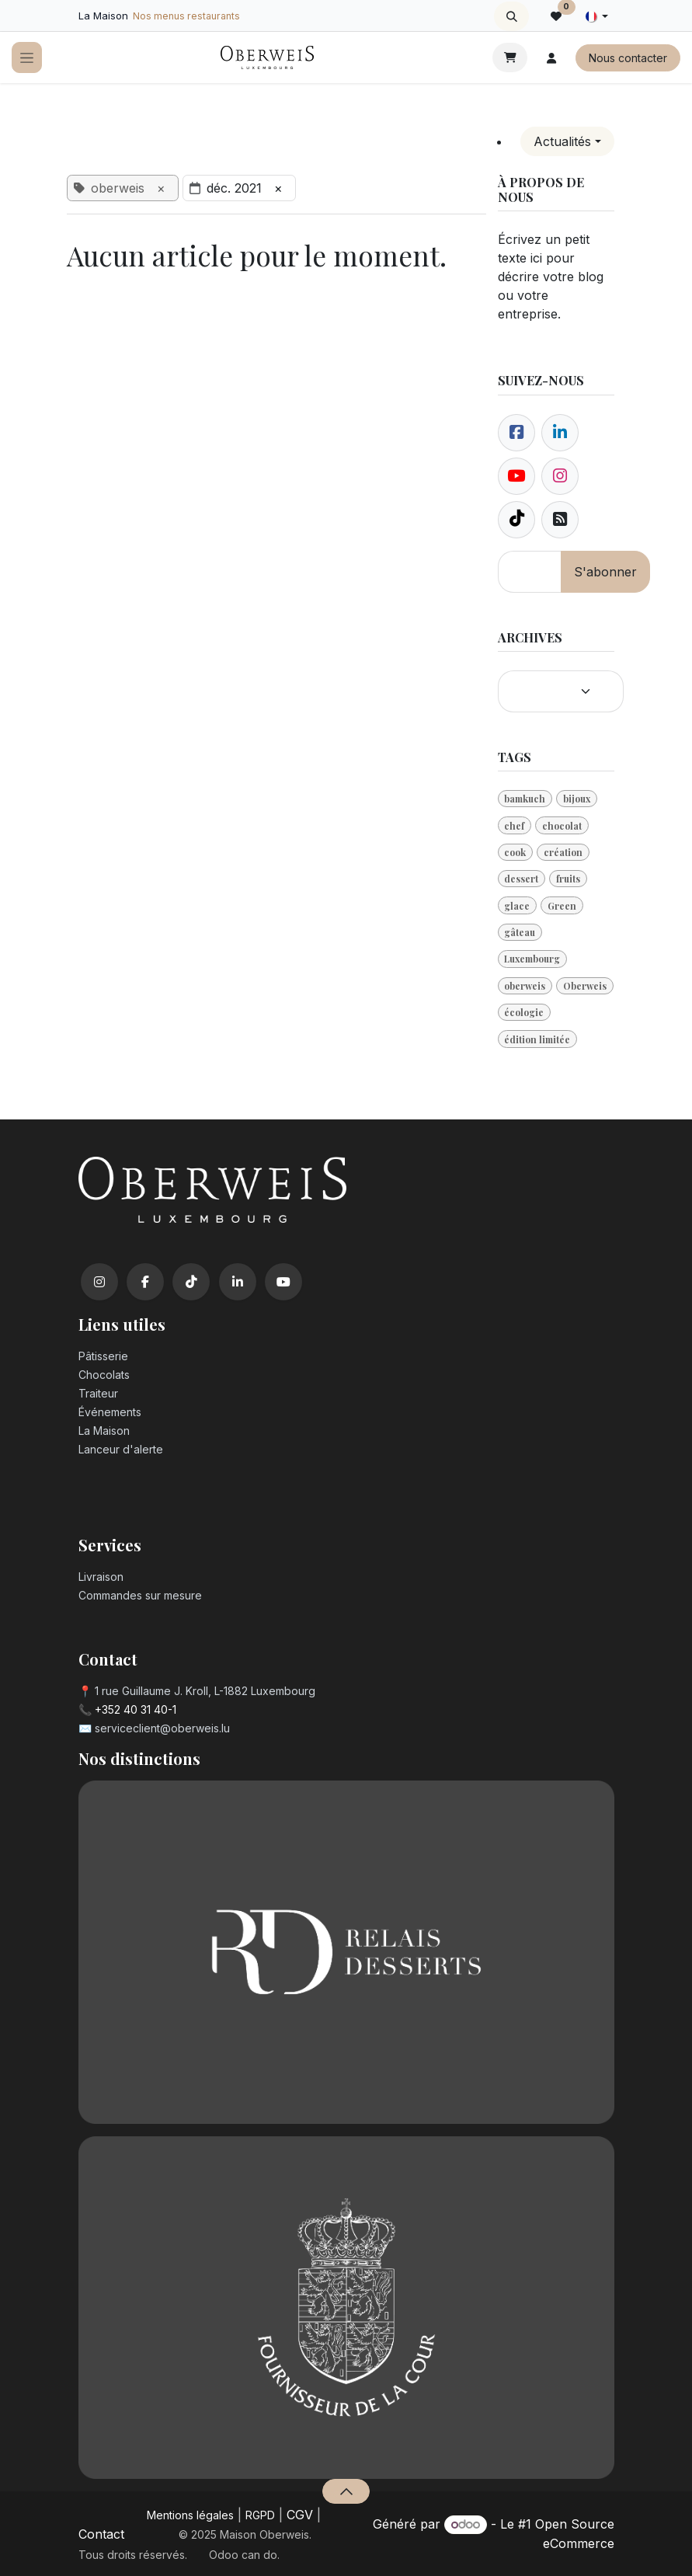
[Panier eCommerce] (509, 57)
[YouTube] (283, 1281)
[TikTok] (191, 1281)
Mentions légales (190, 2515)
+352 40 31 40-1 (135, 1709)
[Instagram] (99, 1281)
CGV (300, 2514)
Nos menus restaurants (186, 16)
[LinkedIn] (237, 1281)
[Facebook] (516, 432)
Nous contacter (628, 57)
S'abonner (605, 572)
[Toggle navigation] (27, 58)
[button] (511, 16)
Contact (101, 2534)
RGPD (260, 2515)
